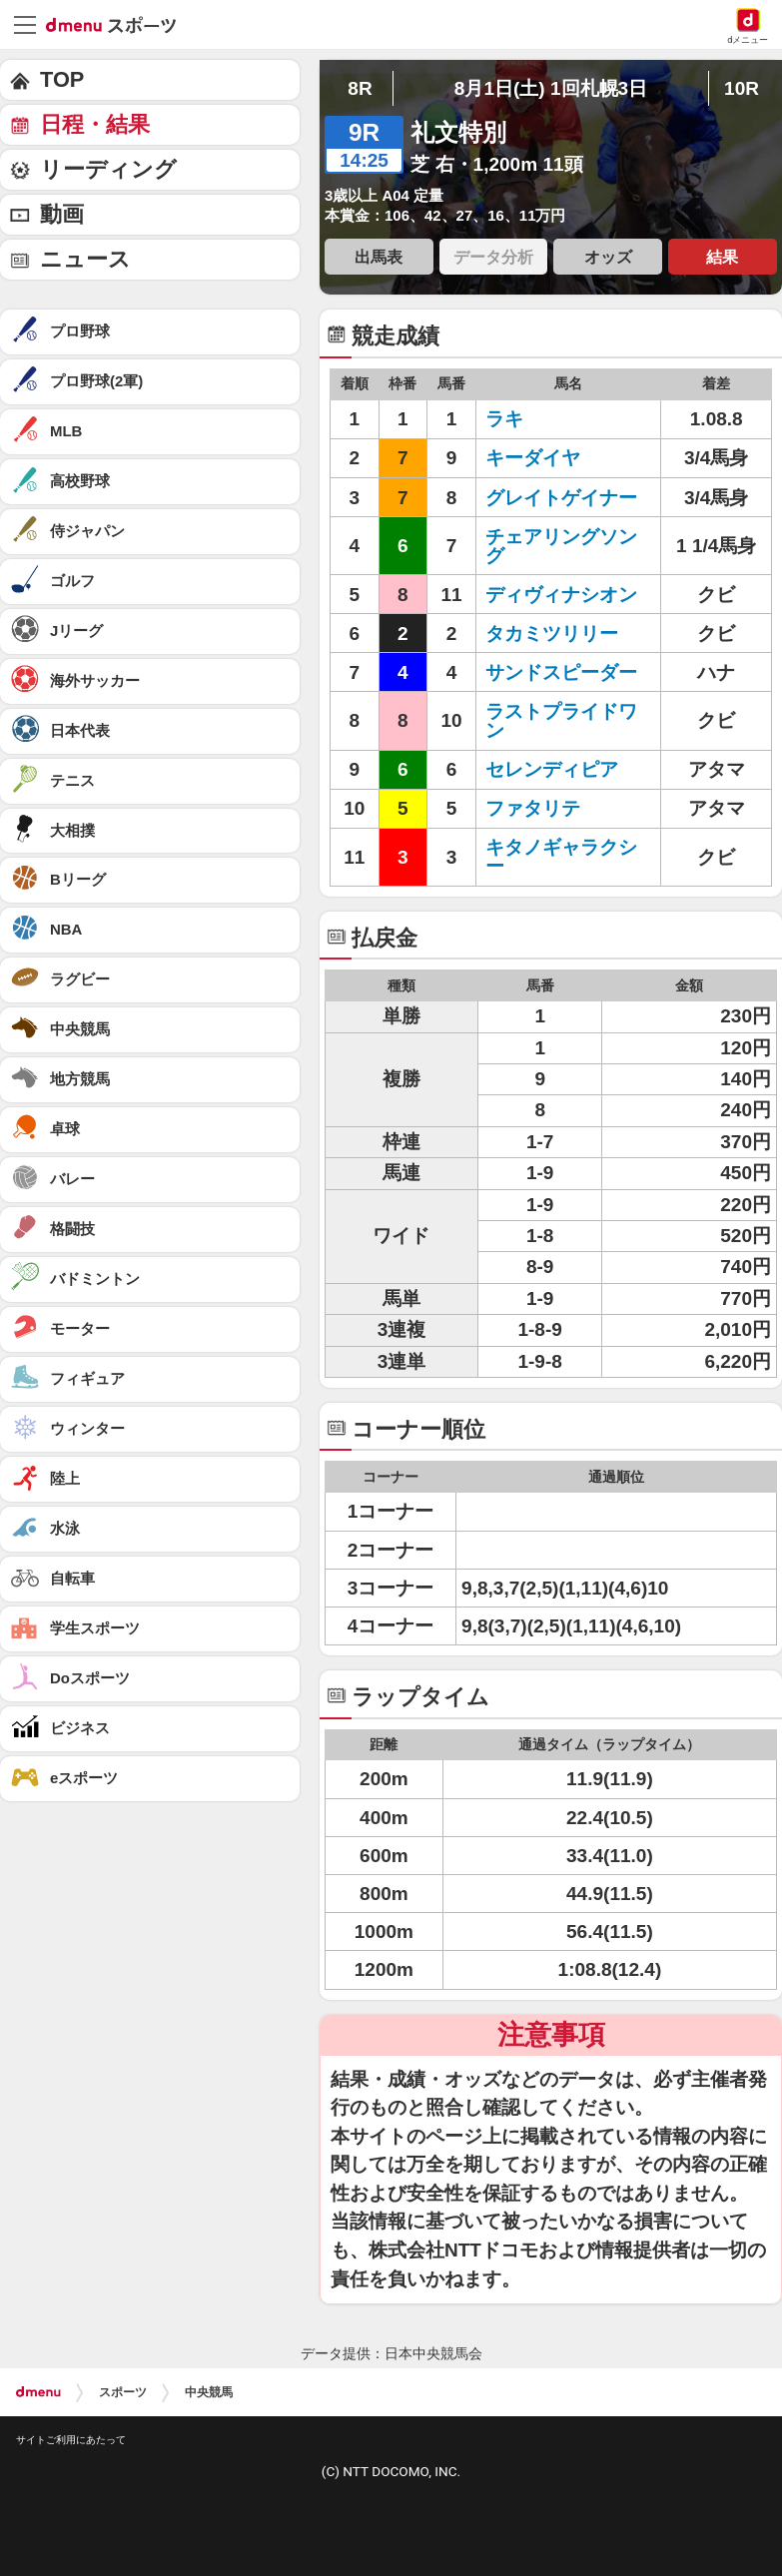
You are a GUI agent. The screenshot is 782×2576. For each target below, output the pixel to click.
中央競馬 (209, 2392)
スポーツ (123, 2392)
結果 (722, 257)
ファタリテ (532, 808)
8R (360, 88)
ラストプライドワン (561, 721)
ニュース (85, 259)
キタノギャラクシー (561, 857)
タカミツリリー (551, 633)
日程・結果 (95, 124)
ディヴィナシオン (561, 594)
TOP (62, 79)
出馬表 (378, 257)
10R (741, 88)
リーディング (108, 169)
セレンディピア (551, 769)
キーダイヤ (532, 457)
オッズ (608, 257)
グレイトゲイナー (561, 497)
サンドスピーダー (561, 672)
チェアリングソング (561, 546)
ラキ (504, 418)
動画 (62, 214)
